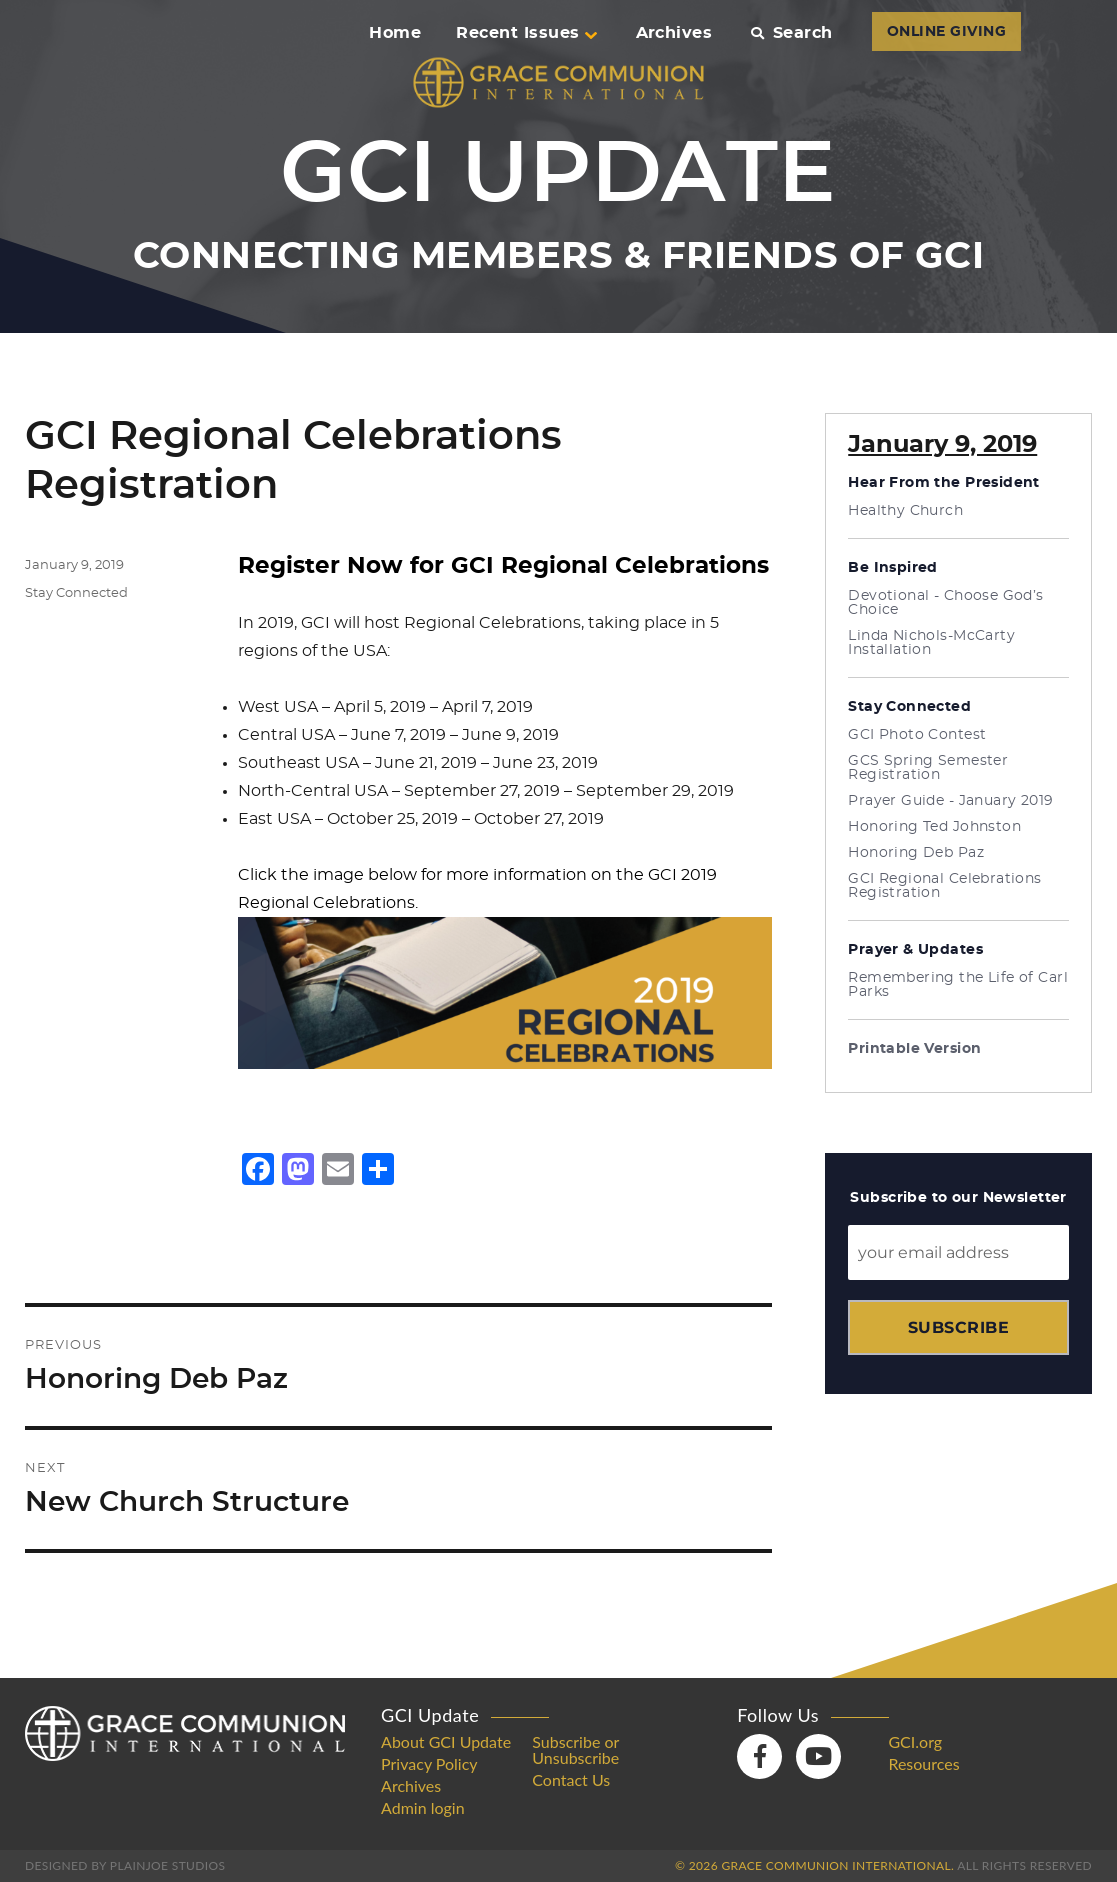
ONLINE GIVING (946, 32)
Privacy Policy (429, 1764)
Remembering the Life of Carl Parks (958, 985)
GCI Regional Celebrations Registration (945, 886)
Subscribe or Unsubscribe (575, 1750)
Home (395, 33)
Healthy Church (905, 511)
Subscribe (958, 1327)
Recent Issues (526, 33)
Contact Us (571, 1780)
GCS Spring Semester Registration (928, 768)
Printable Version (914, 1049)
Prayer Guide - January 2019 (950, 801)
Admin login (423, 1808)
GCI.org (915, 1742)
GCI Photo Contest (917, 735)
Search (791, 33)
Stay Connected (76, 593)
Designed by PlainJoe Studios (125, 1865)
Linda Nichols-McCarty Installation (931, 643)
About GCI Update (446, 1742)
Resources (923, 1764)
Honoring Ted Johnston (934, 827)
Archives (674, 33)
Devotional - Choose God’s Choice (946, 603)
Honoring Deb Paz (916, 853)
